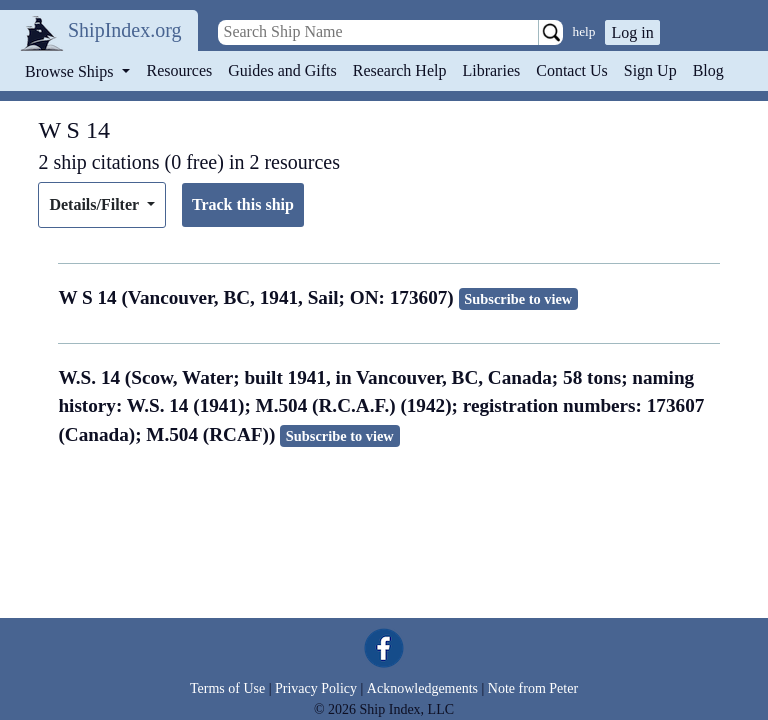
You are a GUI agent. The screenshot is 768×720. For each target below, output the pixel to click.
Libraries (491, 70)
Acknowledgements (422, 688)
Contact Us (572, 70)
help (584, 31)
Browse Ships (71, 71)
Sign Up (650, 70)
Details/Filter (95, 204)
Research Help (400, 70)
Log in (632, 32)
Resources (180, 70)
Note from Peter (533, 688)
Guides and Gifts (282, 70)
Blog (708, 70)
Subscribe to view (518, 299)
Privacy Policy (316, 688)
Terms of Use (227, 688)
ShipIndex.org (125, 30)
